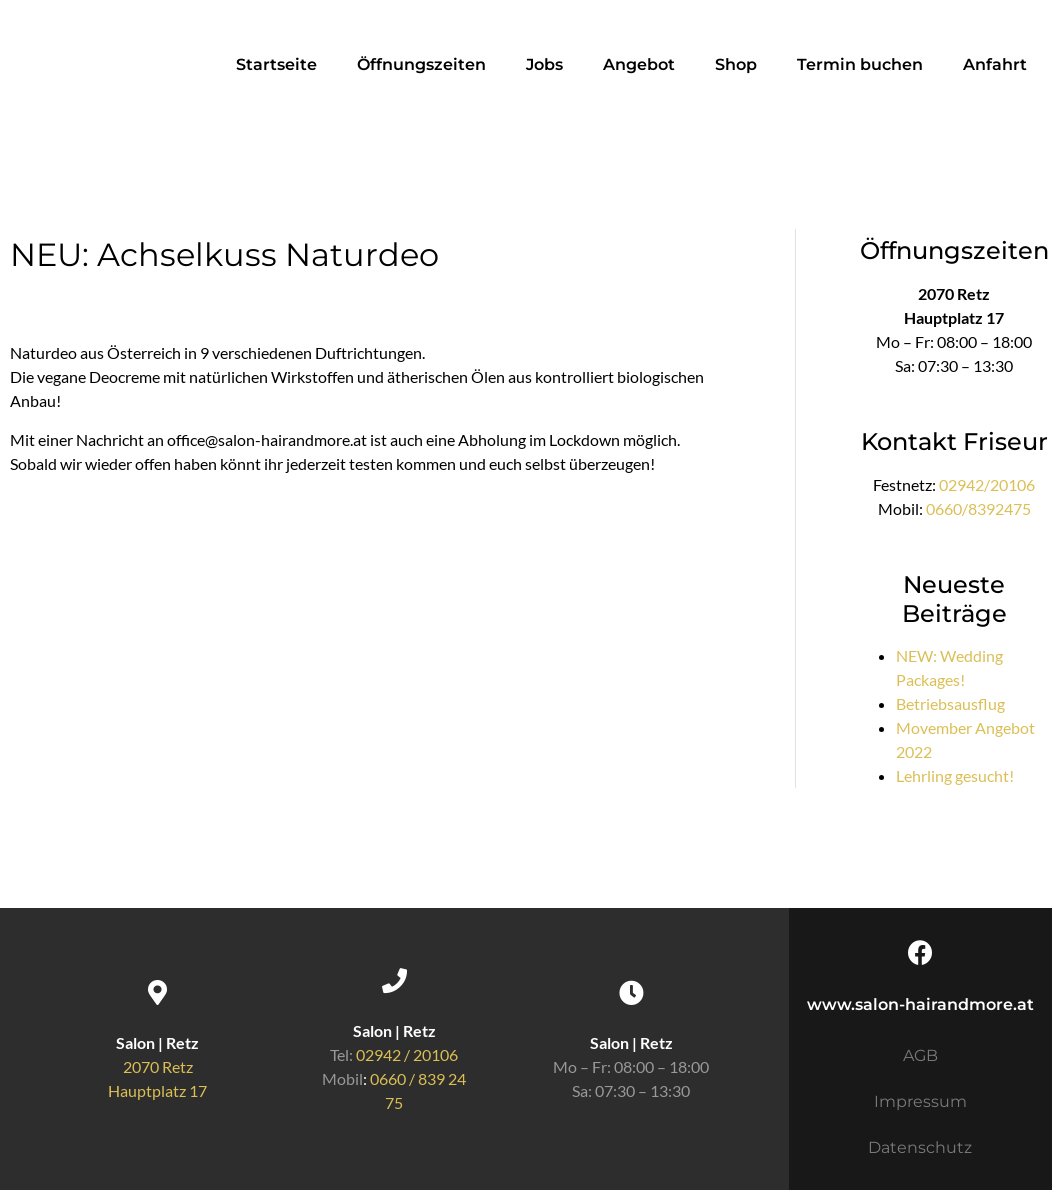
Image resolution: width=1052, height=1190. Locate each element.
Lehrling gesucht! (955, 775)
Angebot (639, 64)
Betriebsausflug (950, 703)
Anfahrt (995, 64)
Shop (736, 64)
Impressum (920, 1101)
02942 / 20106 (407, 1054)
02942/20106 (987, 484)
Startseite (276, 64)
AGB (920, 1055)
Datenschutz (920, 1147)
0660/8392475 (978, 508)
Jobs (544, 64)
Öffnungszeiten (421, 64)
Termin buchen (860, 64)
